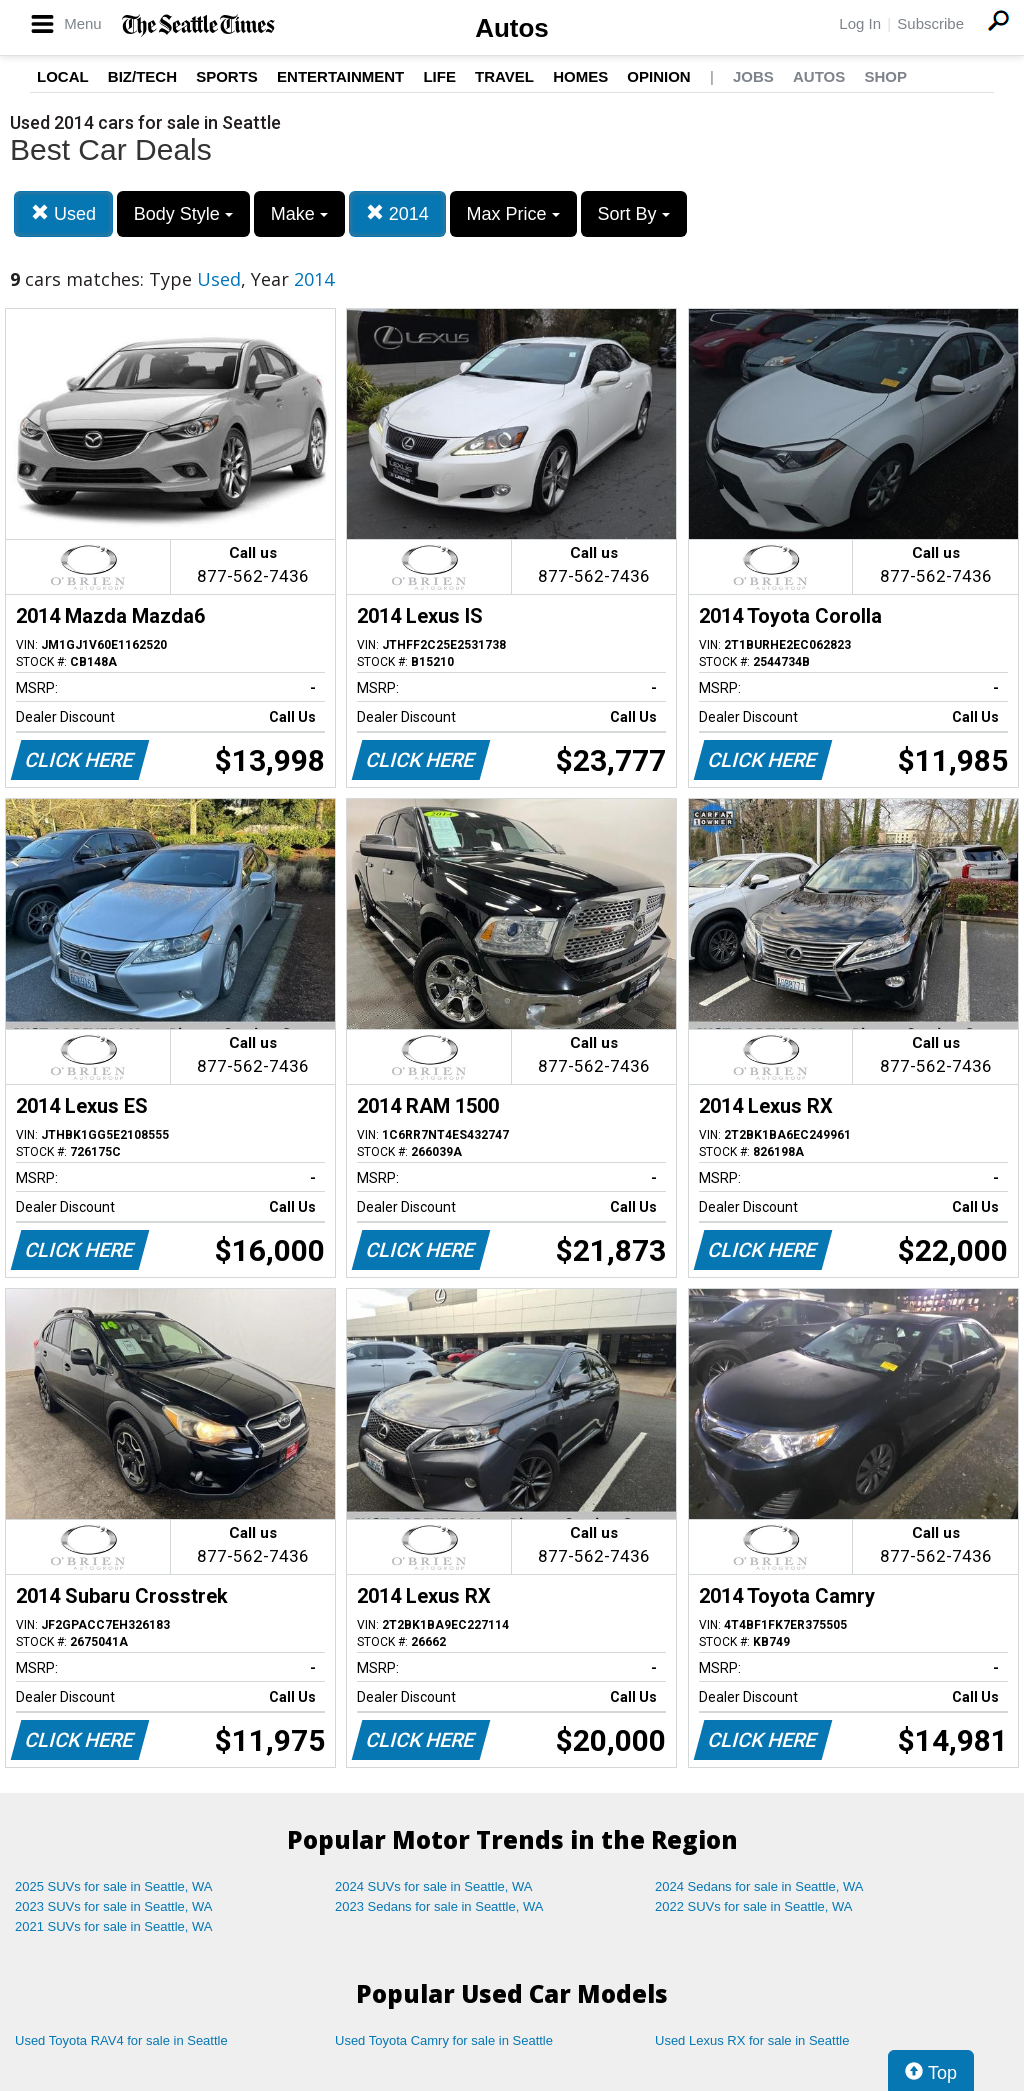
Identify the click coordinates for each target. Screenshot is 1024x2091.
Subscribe (930, 23)
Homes (580, 76)
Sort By (634, 214)
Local (63, 76)
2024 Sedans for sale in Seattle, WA (759, 1886)
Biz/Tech (142, 76)
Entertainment (340, 76)
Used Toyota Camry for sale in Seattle (444, 2040)
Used (63, 213)
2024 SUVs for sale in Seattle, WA (434, 1886)
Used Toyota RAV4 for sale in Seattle (121, 2040)
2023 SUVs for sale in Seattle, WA (114, 1906)
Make (299, 214)
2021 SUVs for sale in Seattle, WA (114, 1926)
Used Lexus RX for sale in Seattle (752, 2040)
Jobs (753, 76)
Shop (885, 76)
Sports (227, 76)
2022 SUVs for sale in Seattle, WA (754, 1906)
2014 (397, 213)
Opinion (658, 76)
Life (439, 76)
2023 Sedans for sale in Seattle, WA (439, 1906)
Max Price (513, 214)
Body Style (183, 214)
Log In (860, 23)
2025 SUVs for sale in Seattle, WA (114, 1886)
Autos (512, 28)
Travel (504, 76)
